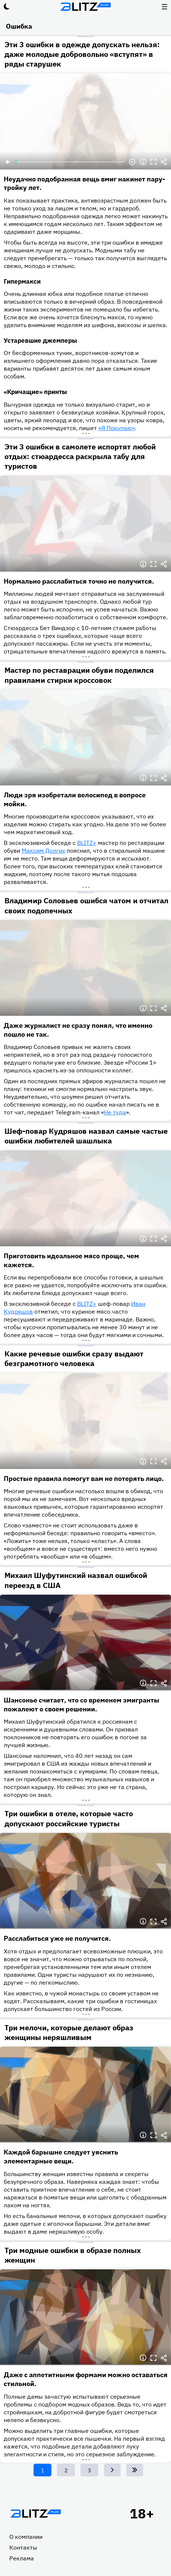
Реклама (21, 2558)
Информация (143, 162)
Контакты (23, 2547)
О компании (25, 2536)
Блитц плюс (86, 7)
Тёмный (6, 6)
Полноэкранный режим (153, 162)
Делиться (164, 162)
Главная (35, 2513)
